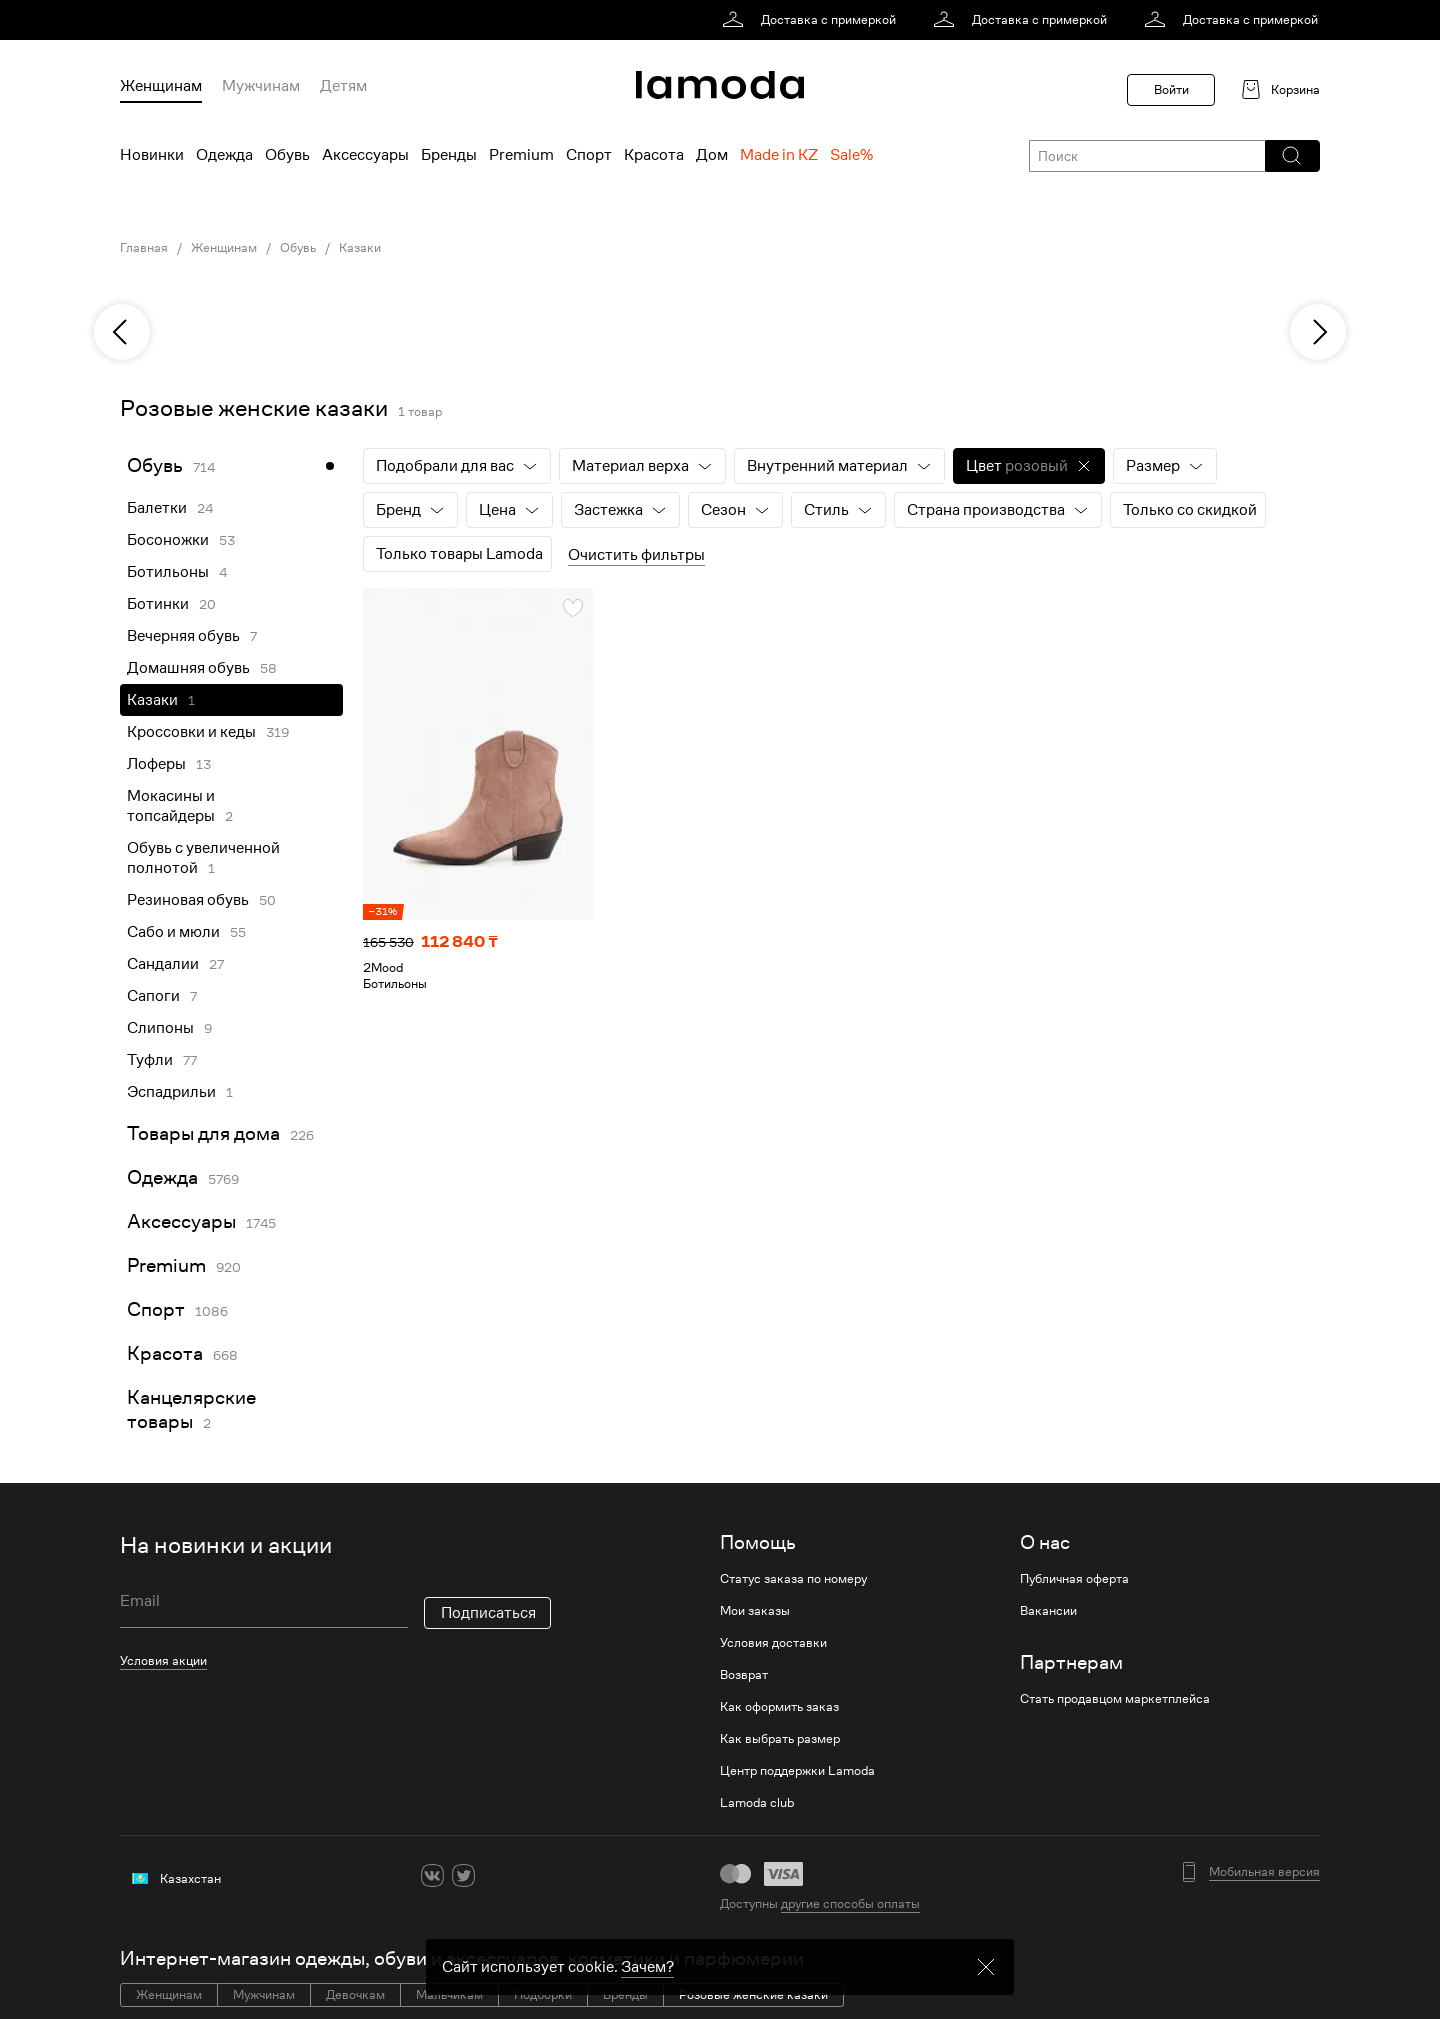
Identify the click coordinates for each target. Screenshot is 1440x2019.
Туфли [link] (150, 1060)
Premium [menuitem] (521, 155)
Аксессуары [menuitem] (365, 155)
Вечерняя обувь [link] (183, 636)
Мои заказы (755, 1611)
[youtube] (525, 1875)
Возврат (744, 1675)
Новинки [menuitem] (152, 155)
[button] (1291, 156)
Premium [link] (166, 1265)
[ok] (494, 1875)
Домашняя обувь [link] (188, 668)
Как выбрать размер (780, 1739)
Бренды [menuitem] (449, 155)
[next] (1318, 332)
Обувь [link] (298, 248)
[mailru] (556, 1875)
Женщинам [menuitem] (161, 86)
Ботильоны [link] (168, 572)
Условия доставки (773, 1643)
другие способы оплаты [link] (850, 1903)
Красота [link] (165, 1353)
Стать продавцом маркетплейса (1115, 1699)
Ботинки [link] (158, 604)
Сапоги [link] (153, 996)
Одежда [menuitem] (224, 155)
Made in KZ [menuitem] (779, 155)
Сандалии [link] (163, 964)
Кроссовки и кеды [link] (191, 732)
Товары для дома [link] (203, 1133)
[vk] (432, 1875)
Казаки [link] (360, 248)
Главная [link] (144, 248)
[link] (812, 20)
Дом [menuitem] (712, 155)
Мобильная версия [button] (1264, 1872)
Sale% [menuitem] (851, 155)
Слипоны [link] (160, 1028)
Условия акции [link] (163, 1660)
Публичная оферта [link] (1074, 1579)
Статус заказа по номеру (793, 1579)
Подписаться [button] (488, 1613)
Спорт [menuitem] (589, 155)
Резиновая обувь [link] (188, 900)
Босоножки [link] (168, 540)
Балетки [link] (157, 508)
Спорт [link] (156, 1309)
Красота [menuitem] (654, 155)
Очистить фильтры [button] (636, 555)
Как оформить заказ (779, 1707)
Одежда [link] (162, 1177)
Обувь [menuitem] (287, 155)
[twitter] (463, 1875)
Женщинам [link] (224, 248)
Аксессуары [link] (181, 1221)
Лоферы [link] (156, 764)
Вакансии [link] (1048, 1611)
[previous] (122, 332)
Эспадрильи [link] (171, 1092)
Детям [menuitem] (343, 86)
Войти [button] (1171, 89)
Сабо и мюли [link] (173, 932)
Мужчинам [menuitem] (261, 86)
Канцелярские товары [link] (191, 1409)
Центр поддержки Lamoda (797, 1771)
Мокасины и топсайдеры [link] (171, 806)
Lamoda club (757, 1803)
